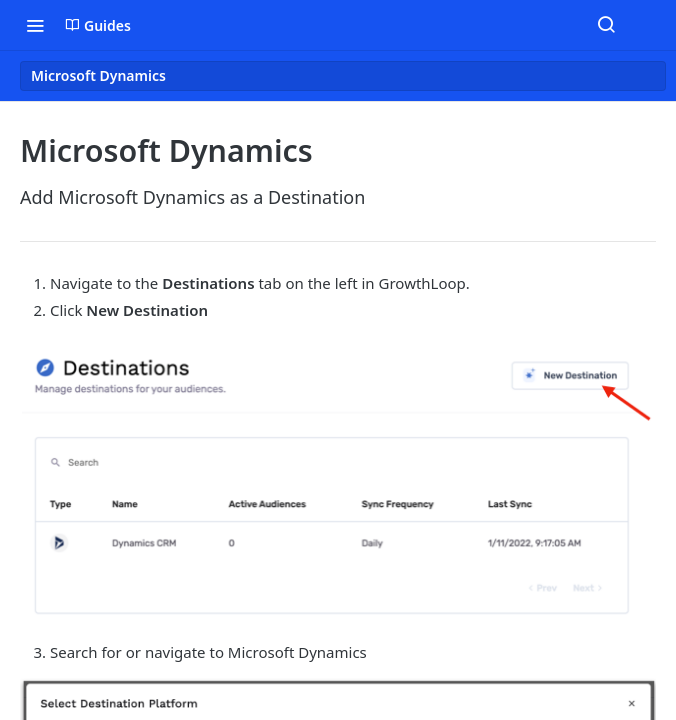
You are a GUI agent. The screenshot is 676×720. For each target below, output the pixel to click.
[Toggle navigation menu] (35, 25)
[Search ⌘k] (606, 25)
